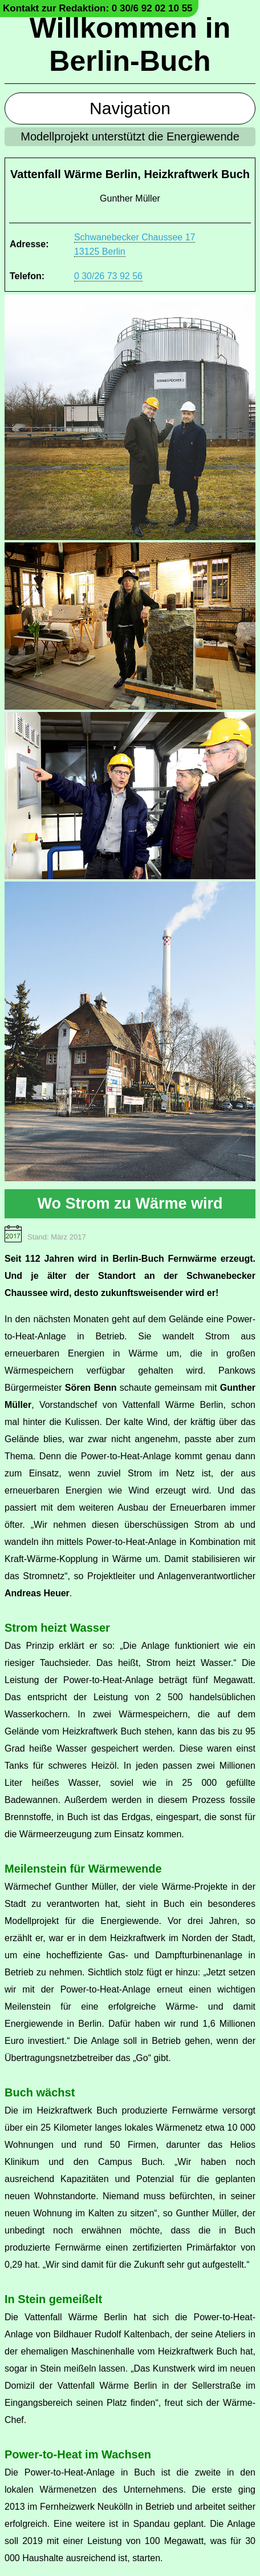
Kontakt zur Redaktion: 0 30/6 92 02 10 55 (98, 8)
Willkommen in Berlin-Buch (130, 44)
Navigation (130, 108)
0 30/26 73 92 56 (108, 276)
